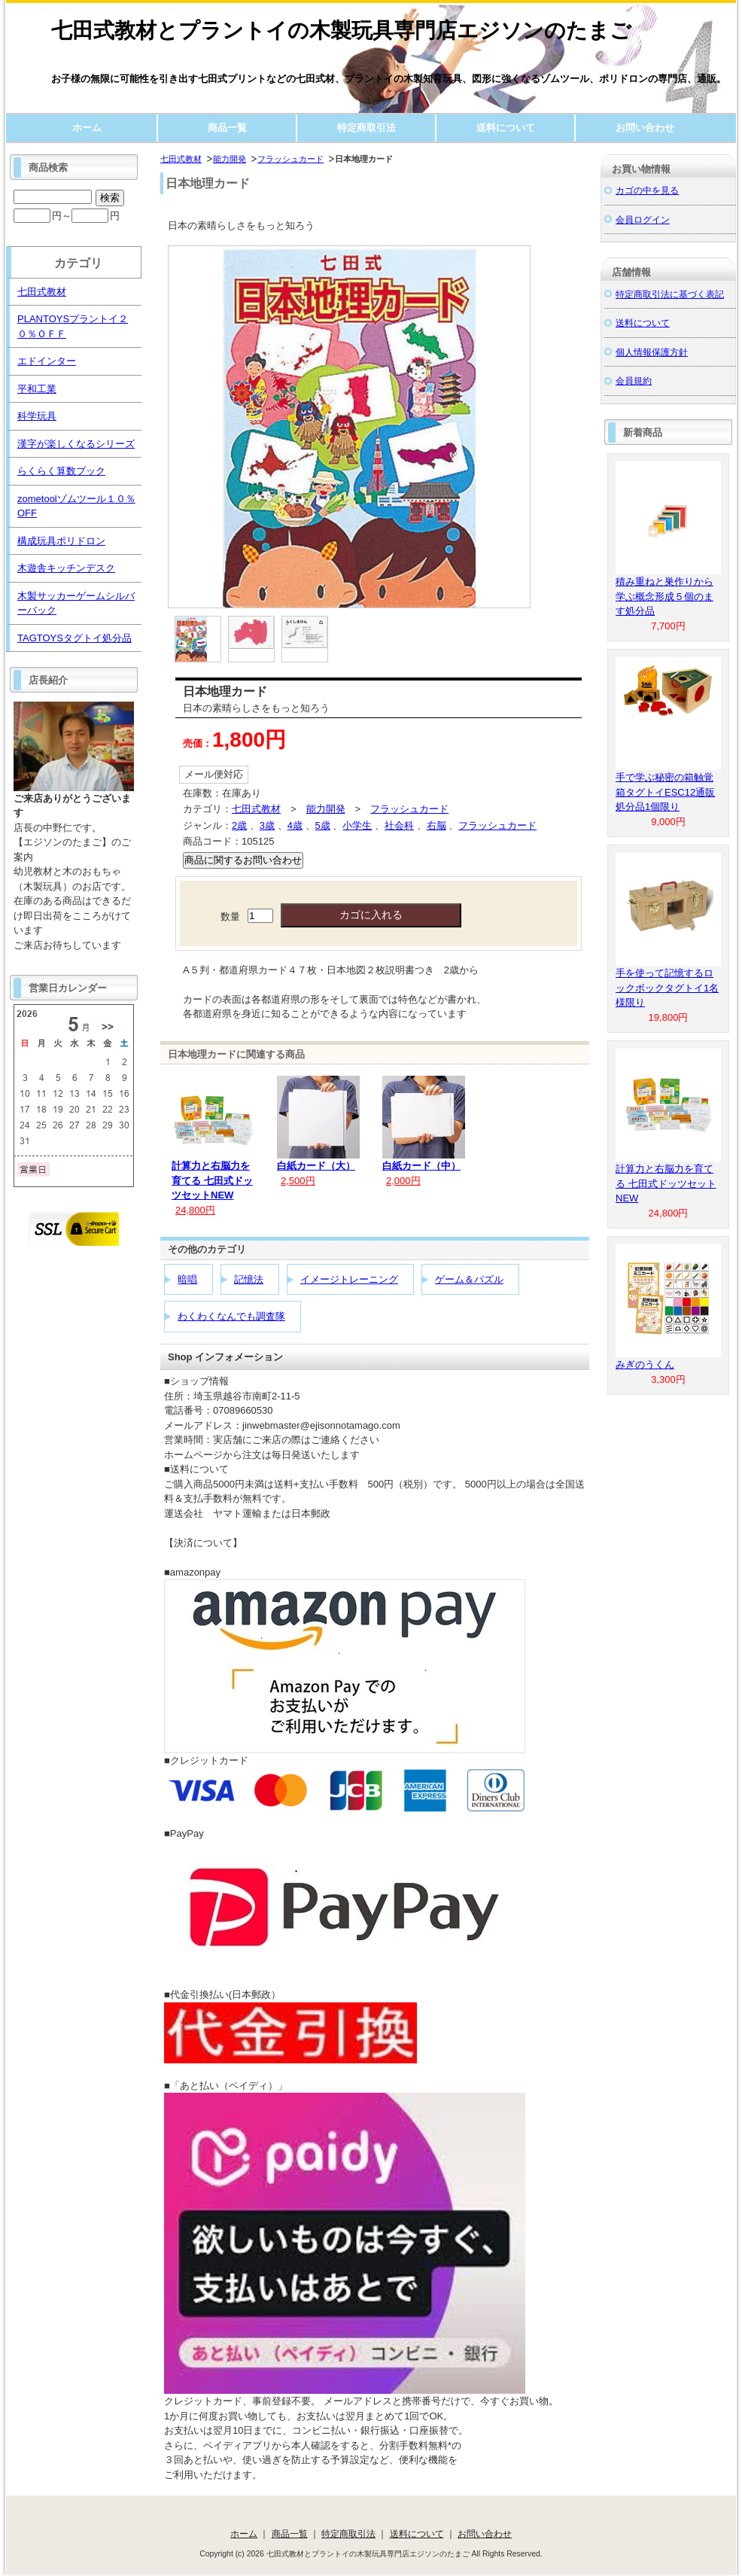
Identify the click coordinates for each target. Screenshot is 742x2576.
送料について (505, 127)
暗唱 (187, 1279)
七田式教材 (181, 158)
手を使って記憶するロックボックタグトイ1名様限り (667, 987)
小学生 (357, 825)
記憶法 (248, 1279)
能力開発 (229, 158)
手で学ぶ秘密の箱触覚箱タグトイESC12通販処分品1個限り (665, 792)
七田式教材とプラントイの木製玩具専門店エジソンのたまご (341, 30)
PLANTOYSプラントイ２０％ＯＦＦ (72, 326)
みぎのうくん (645, 1364)
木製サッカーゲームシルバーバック (76, 603)
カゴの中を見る (647, 190)
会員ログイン (643, 219)
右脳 (436, 825)
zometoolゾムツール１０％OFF (76, 506)
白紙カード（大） (316, 1165)
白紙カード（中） (421, 1165)
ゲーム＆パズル (469, 1279)
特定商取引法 (366, 127)
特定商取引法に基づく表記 (670, 294)
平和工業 (36, 388)
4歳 (295, 825)
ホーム (87, 127)
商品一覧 (227, 127)
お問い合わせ (645, 127)
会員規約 (634, 380)
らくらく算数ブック (61, 471)
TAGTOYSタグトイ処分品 (74, 638)
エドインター (46, 361)
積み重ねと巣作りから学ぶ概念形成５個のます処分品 (664, 596)
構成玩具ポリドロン (61, 541)
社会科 (399, 825)
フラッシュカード (290, 158)
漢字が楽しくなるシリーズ (76, 443)
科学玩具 (36, 416)
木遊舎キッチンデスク (66, 568)
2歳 (239, 825)
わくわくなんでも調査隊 (231, 1316)
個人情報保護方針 (652, 352)
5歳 (322, 825)
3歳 (267, 825)
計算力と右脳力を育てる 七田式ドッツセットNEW (212, 1180)
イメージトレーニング (349, 1279)
